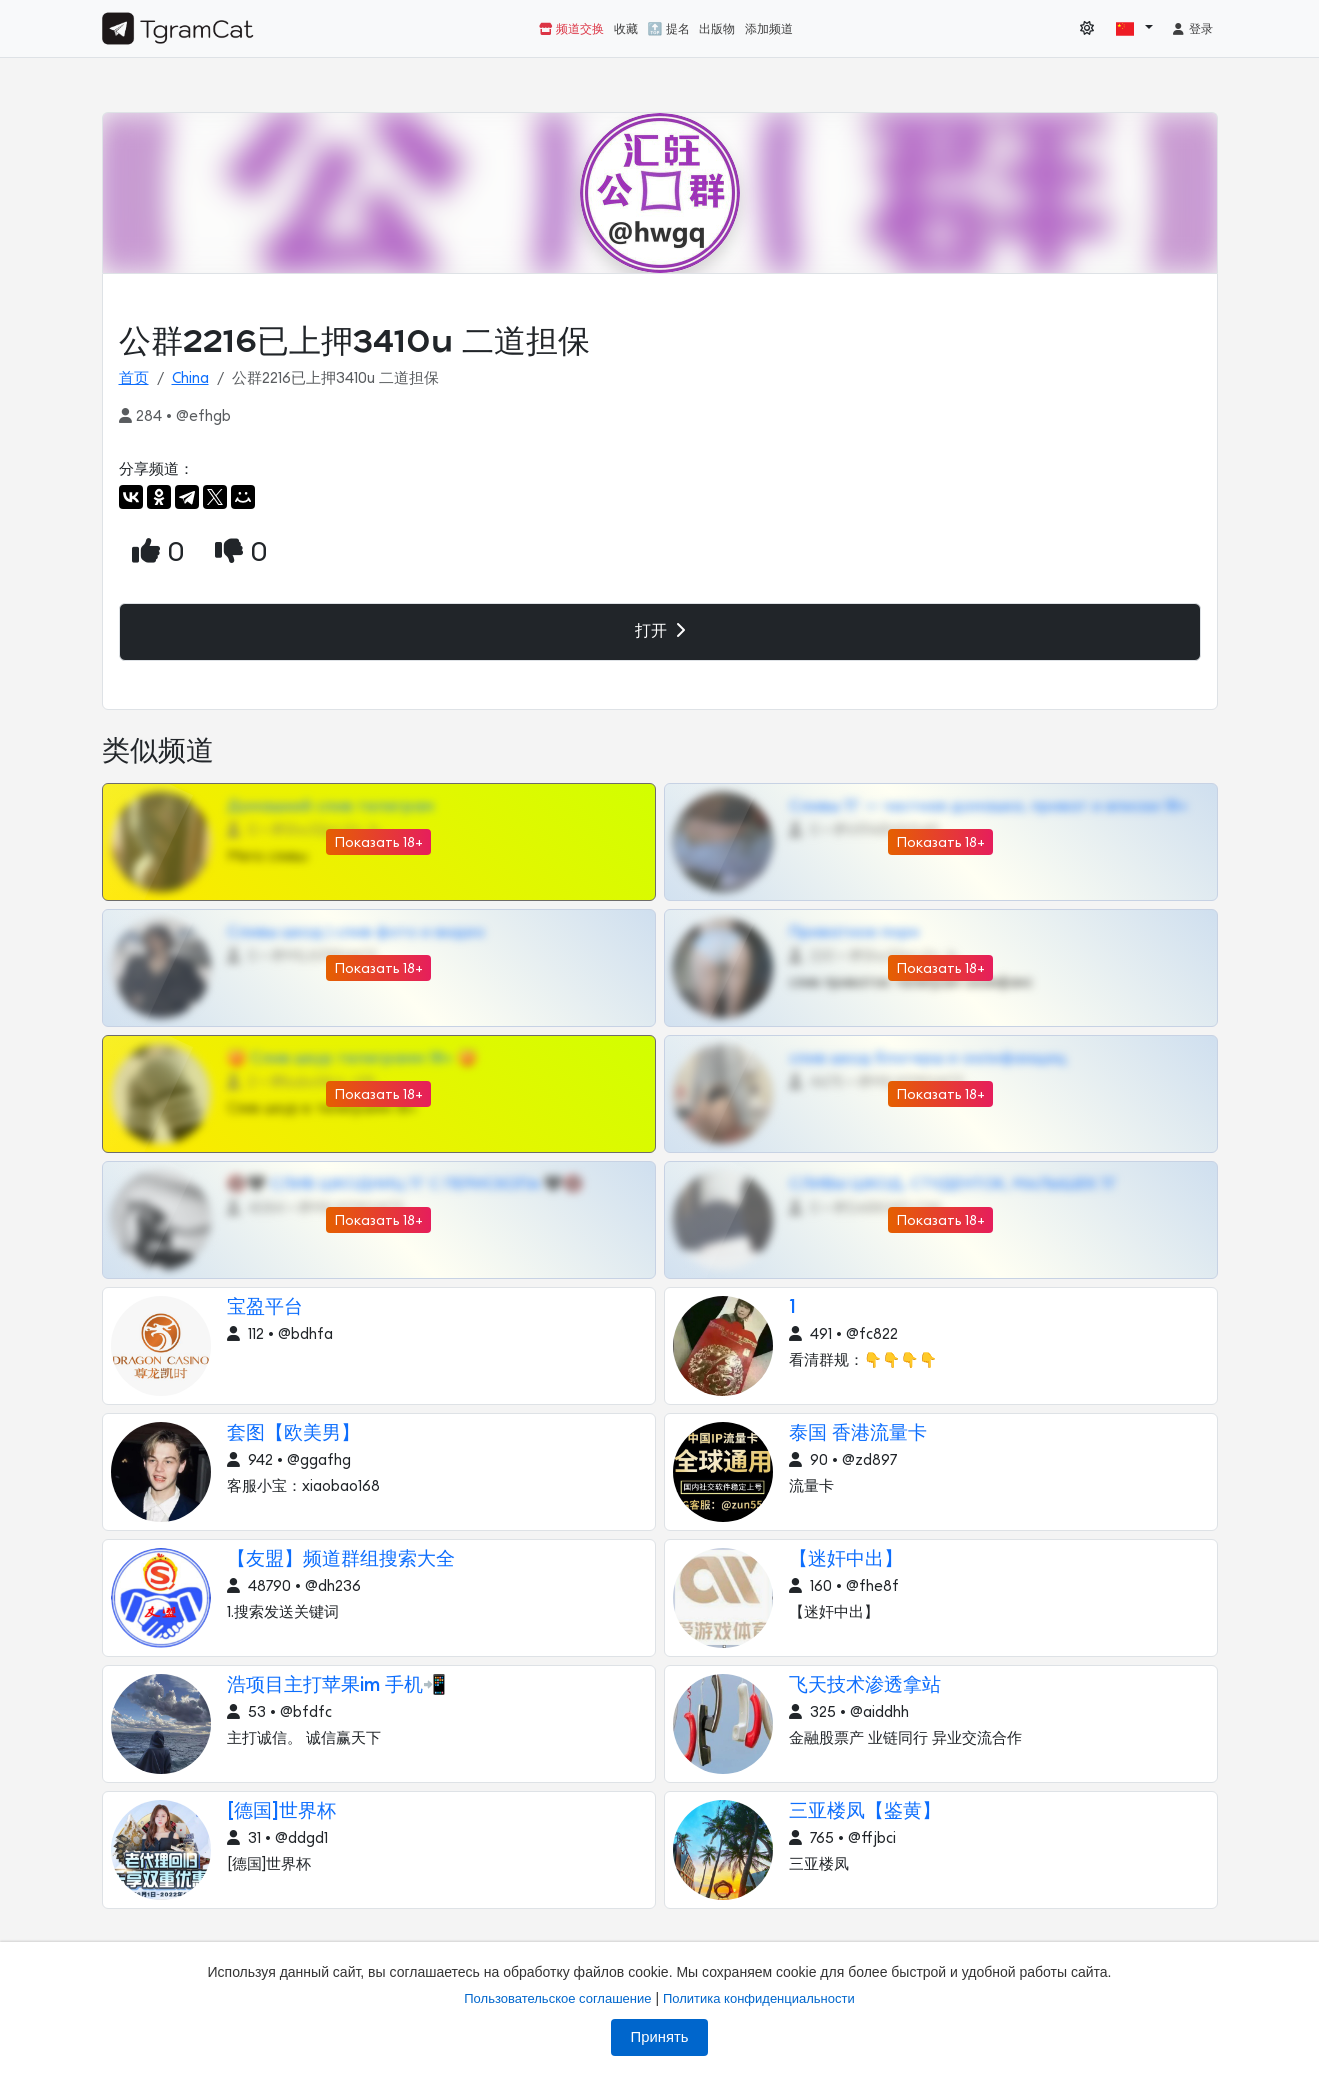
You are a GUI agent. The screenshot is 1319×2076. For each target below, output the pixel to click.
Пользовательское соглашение (557, 1998)
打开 (660, 630)
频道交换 (571, 29)
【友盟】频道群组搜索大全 (341, 1559)
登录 (1192, 29)
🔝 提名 (669, 29)
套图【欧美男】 (293, 1433)
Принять (660, 2037)
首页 (134, 378)
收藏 (626, 29)
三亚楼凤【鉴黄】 (865, 1811)
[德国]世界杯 (281, 1811)
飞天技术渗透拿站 (865, 1685)
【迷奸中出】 (846, 1559)
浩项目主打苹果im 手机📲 (337, 1685)
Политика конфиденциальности (759, 1998)
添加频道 (769, 29)
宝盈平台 (265, 1307)
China (190, 378)
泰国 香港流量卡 (858, 1433)
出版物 (717, 29)
